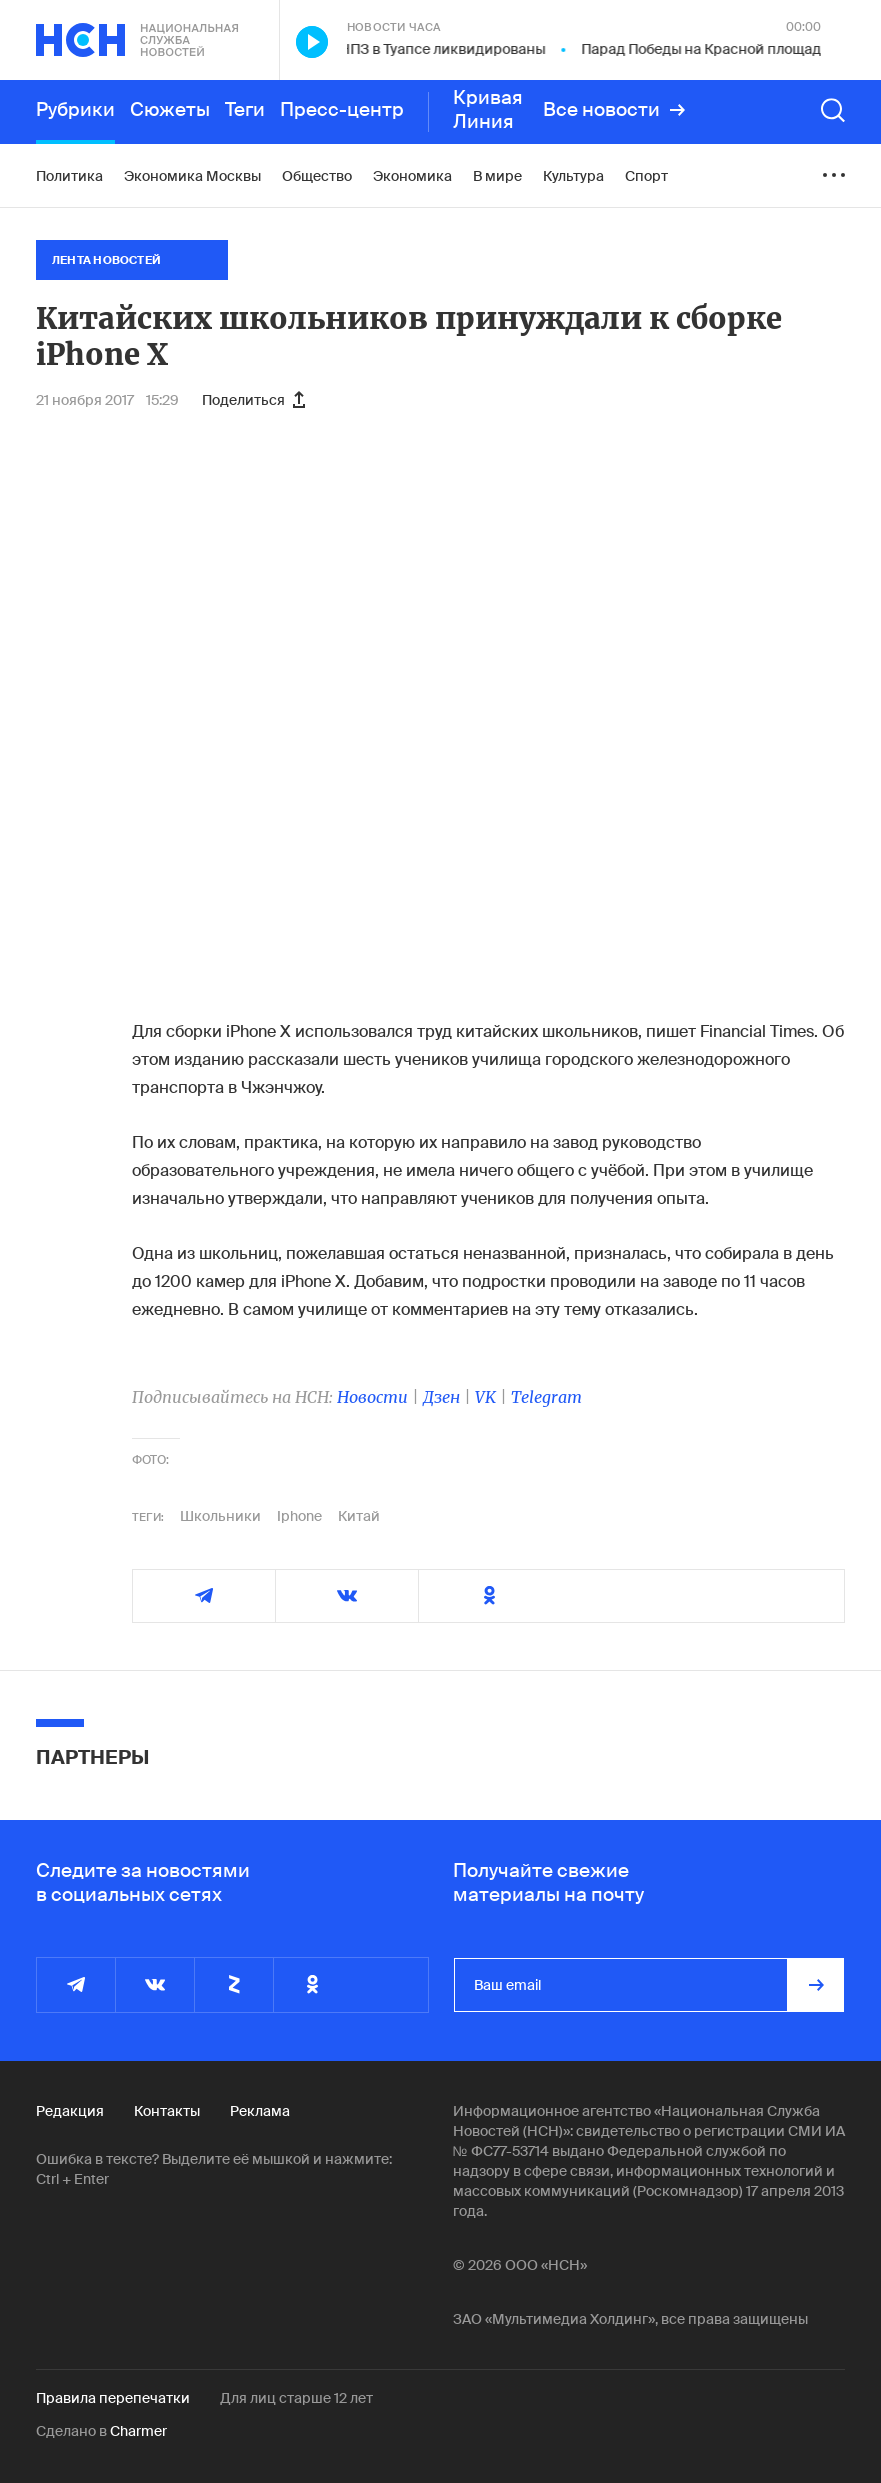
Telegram (546, 1397)
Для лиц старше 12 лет (296, 2398)
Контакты (167, 2111)
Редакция (70, 2111)
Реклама (260, 2111)
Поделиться (253, 400)
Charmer (138, 2431)
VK (485, 1397)
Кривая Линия (488, 110)
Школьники (220, 1516)
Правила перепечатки (113, 2398)
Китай (359, 1516)
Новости (372, 1397)
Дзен (441, 1397)
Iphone (299, 1516)
